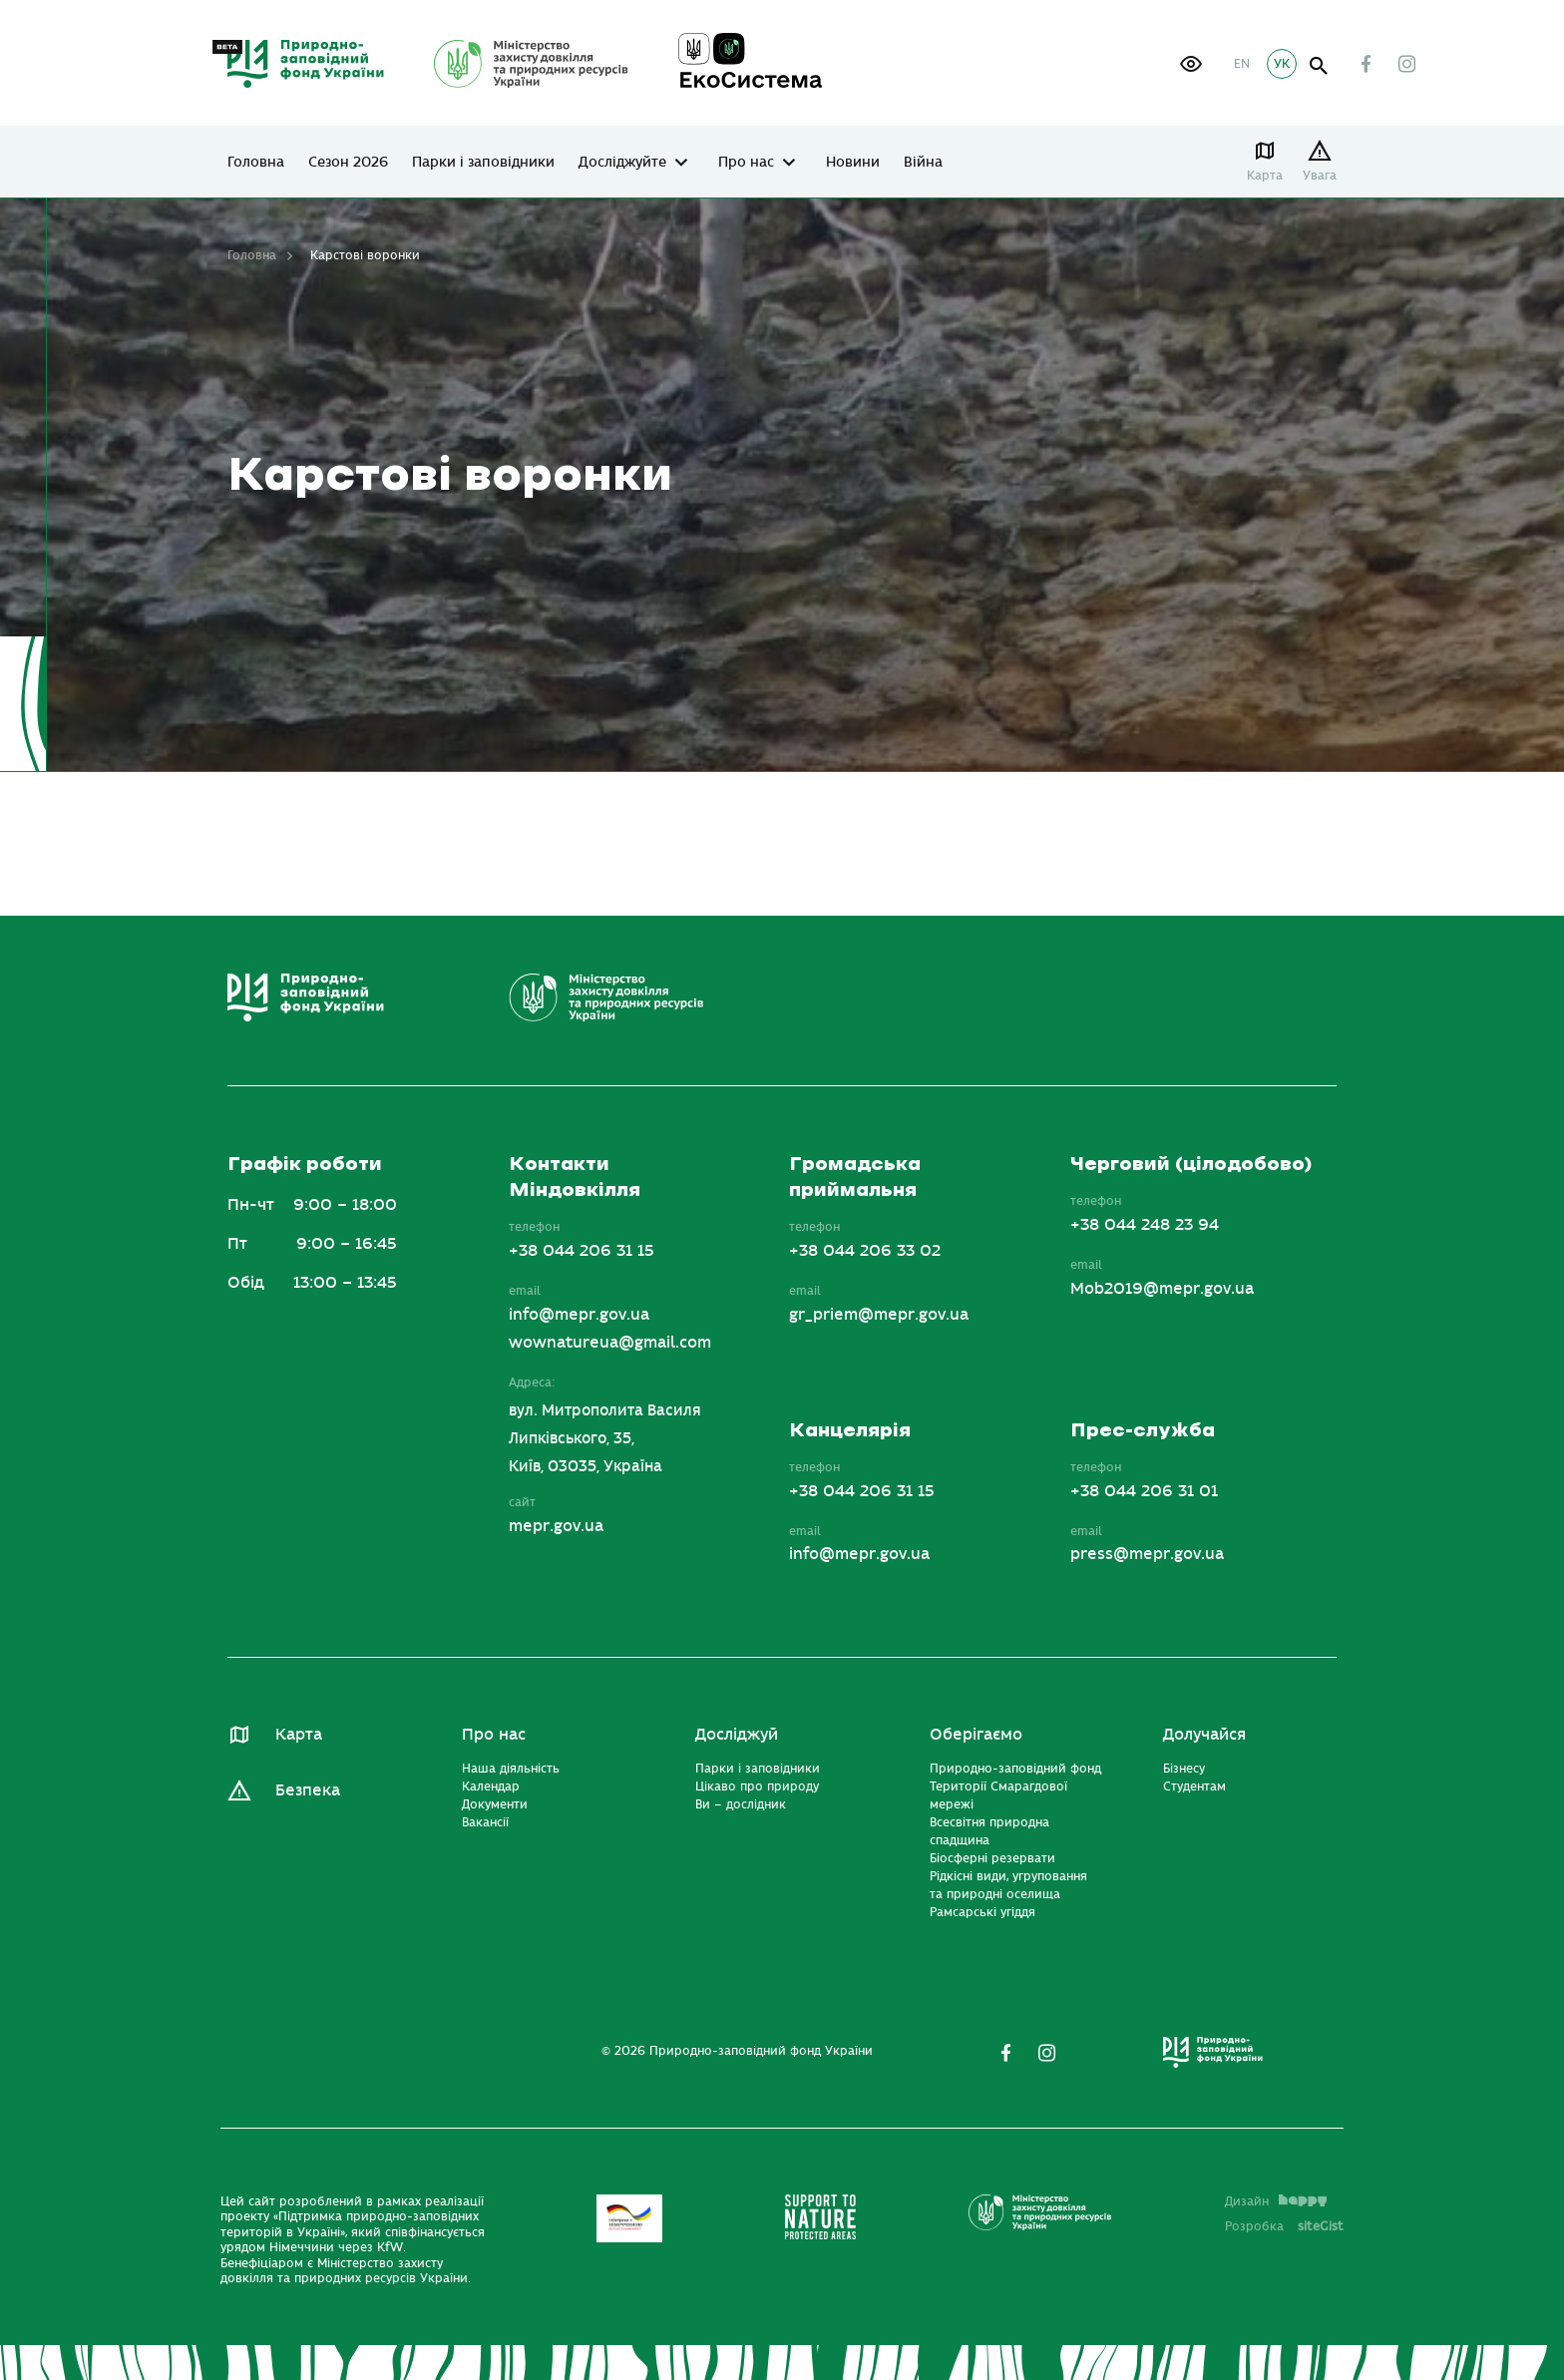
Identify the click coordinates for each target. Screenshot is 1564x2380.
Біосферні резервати (992, 1858)
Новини (853, 163)
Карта (1265, 176)
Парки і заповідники (483, 163)
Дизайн (1276, 2201)
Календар (491, 1786)
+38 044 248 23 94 (1144, 1225)
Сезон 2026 (348, 163)
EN (1242, 64)
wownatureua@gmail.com (610, 1343)
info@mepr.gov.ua (579, 1315)
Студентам (1194, 1786)
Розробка (1284, 2226)
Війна (923, 163)
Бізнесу (1184, 1769)
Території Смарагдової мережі (998, 1795)
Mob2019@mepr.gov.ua (1162, 1289)
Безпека (307, 1790)
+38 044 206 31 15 (581, 1251)
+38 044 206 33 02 (865, 1251)
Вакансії (485, 1822)
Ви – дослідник (740, 1804)
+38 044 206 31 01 (1144, 1491)
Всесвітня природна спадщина (989, 1831)
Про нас (746, 163)
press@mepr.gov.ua (1147, 1554)
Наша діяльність (511, 1769)
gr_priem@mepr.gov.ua (879, 1315)
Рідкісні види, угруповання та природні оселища (1008, 1885)
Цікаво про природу (757, 1786)
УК (1282, 64)
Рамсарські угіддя (982, 1912)
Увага (1320, 176)
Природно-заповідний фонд (1015, 1769)
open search (1319, 66)
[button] (1191, 64)
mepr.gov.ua (556, 1526)
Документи (495, 1804)
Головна (255, 163)
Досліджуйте (622, 163)
